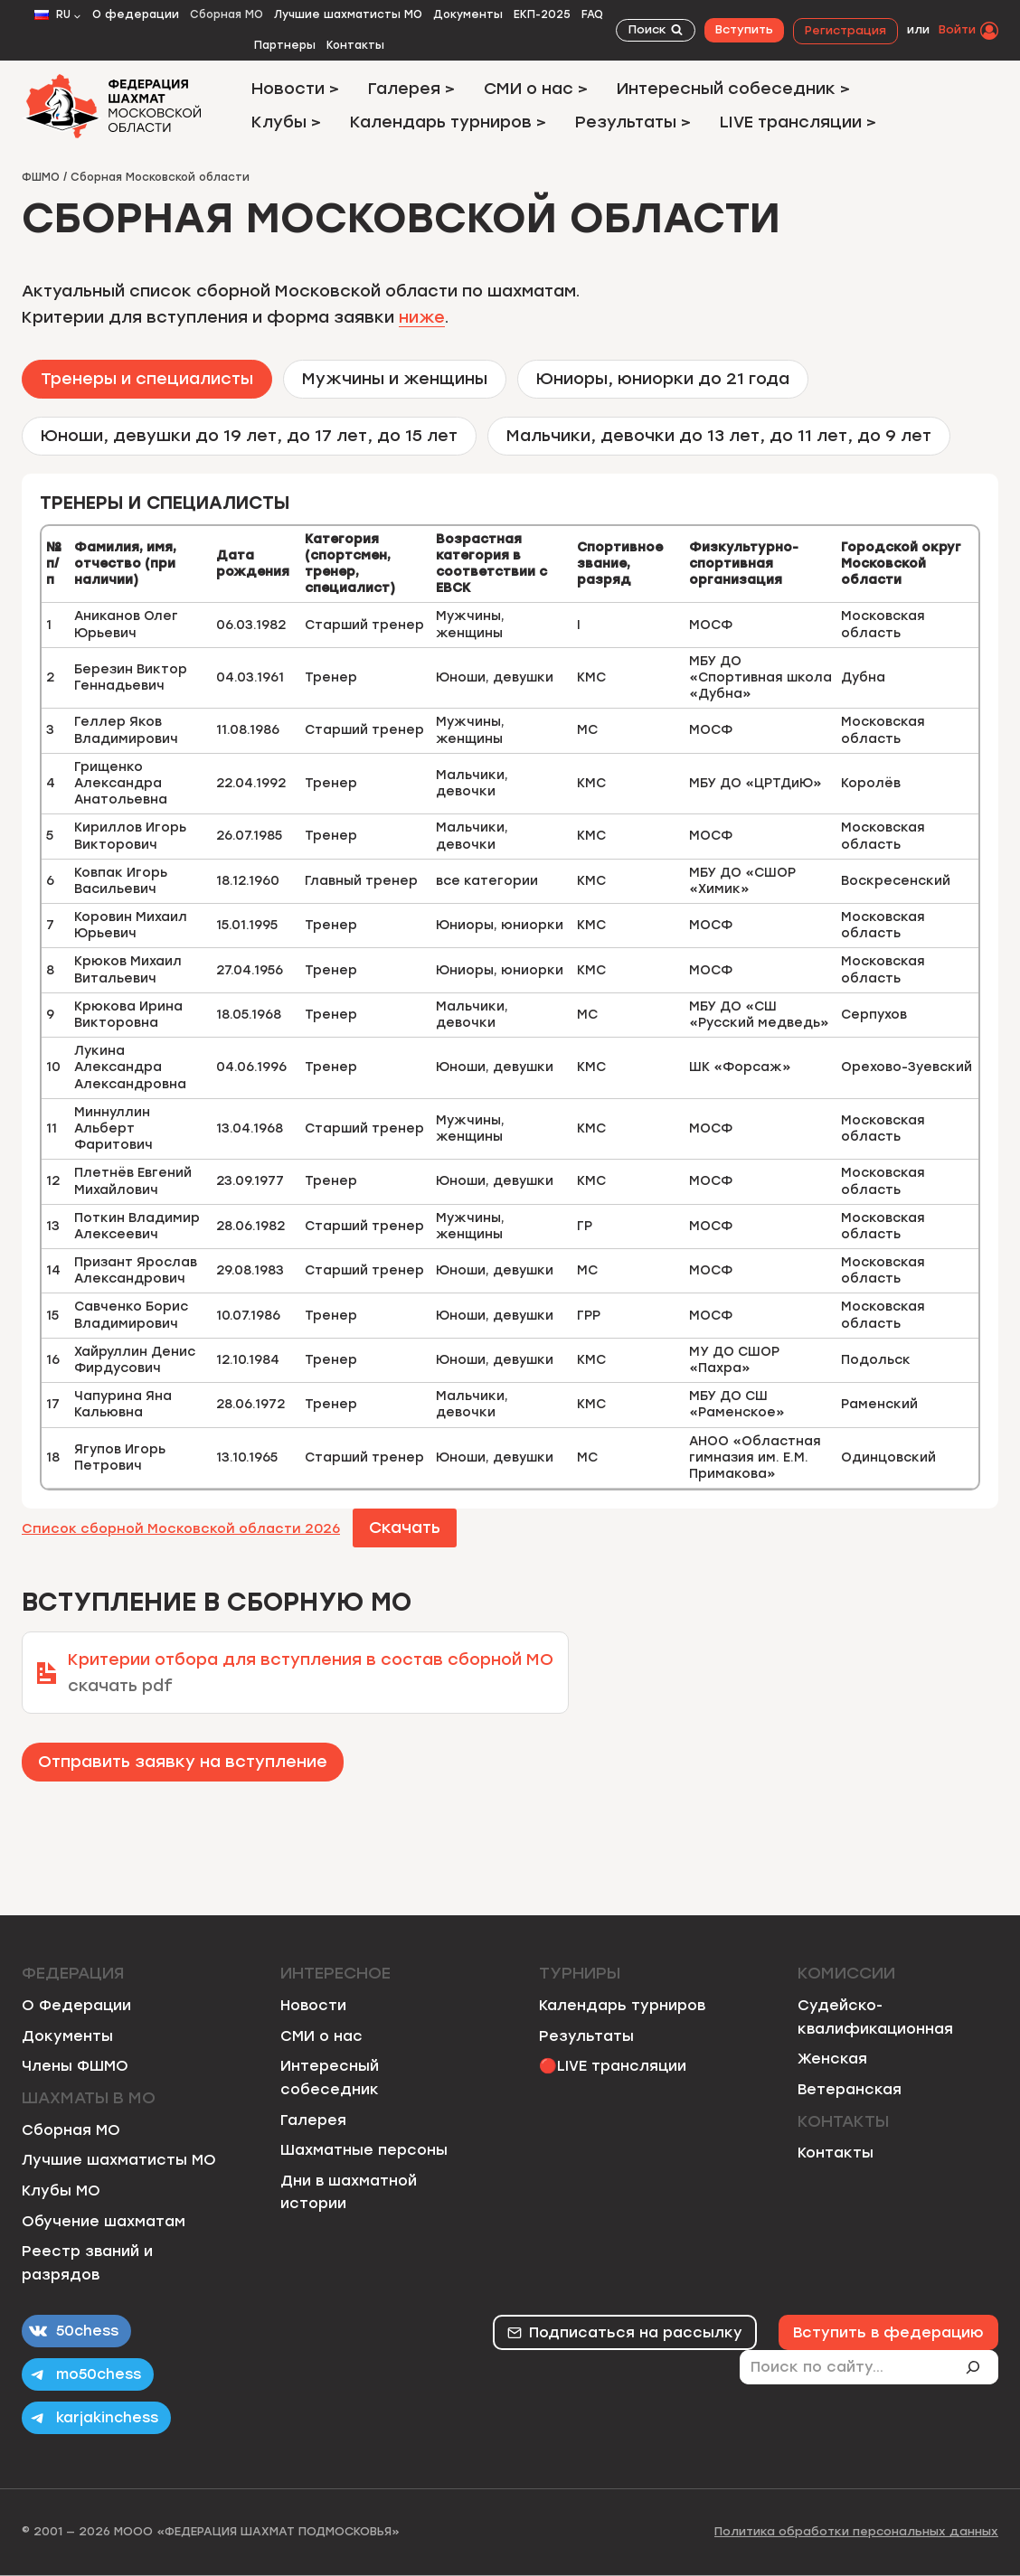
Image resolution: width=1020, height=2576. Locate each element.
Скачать (404, 1527)
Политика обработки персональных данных (856, 2531)
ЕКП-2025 (542, 14)
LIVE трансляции (621, 2065)
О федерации (135, 14)
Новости (313, 2005)
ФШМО (41, 177)
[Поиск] (980, 2367)
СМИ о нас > (536, 89)
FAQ (592, 14)
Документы (468, 14)
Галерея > (411, 89)
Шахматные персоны (364, 2149)
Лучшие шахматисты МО (348, 14)
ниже (422, 317)
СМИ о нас (321, 2036)
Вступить (744, 29)
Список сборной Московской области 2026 (181, 1528)
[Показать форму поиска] (655, 30)
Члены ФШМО (75, 2065)
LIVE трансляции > (798, 122)
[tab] (147, 379)
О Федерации (76, 2005)
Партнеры (285, 45)
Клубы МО (61, 2190)
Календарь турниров (622, 2005)
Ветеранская (850, 2089)
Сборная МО (226, 14)
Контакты (355, 45)
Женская (832, 2058)
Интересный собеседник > (733, 89)
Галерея (313, 2120)
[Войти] (968, 30)
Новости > (295, 89)
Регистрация (845, 30)
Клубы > (286, 122)
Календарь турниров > (448, 122)
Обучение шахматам (103, 2221)
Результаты (586, 2036)
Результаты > (633, 122)
